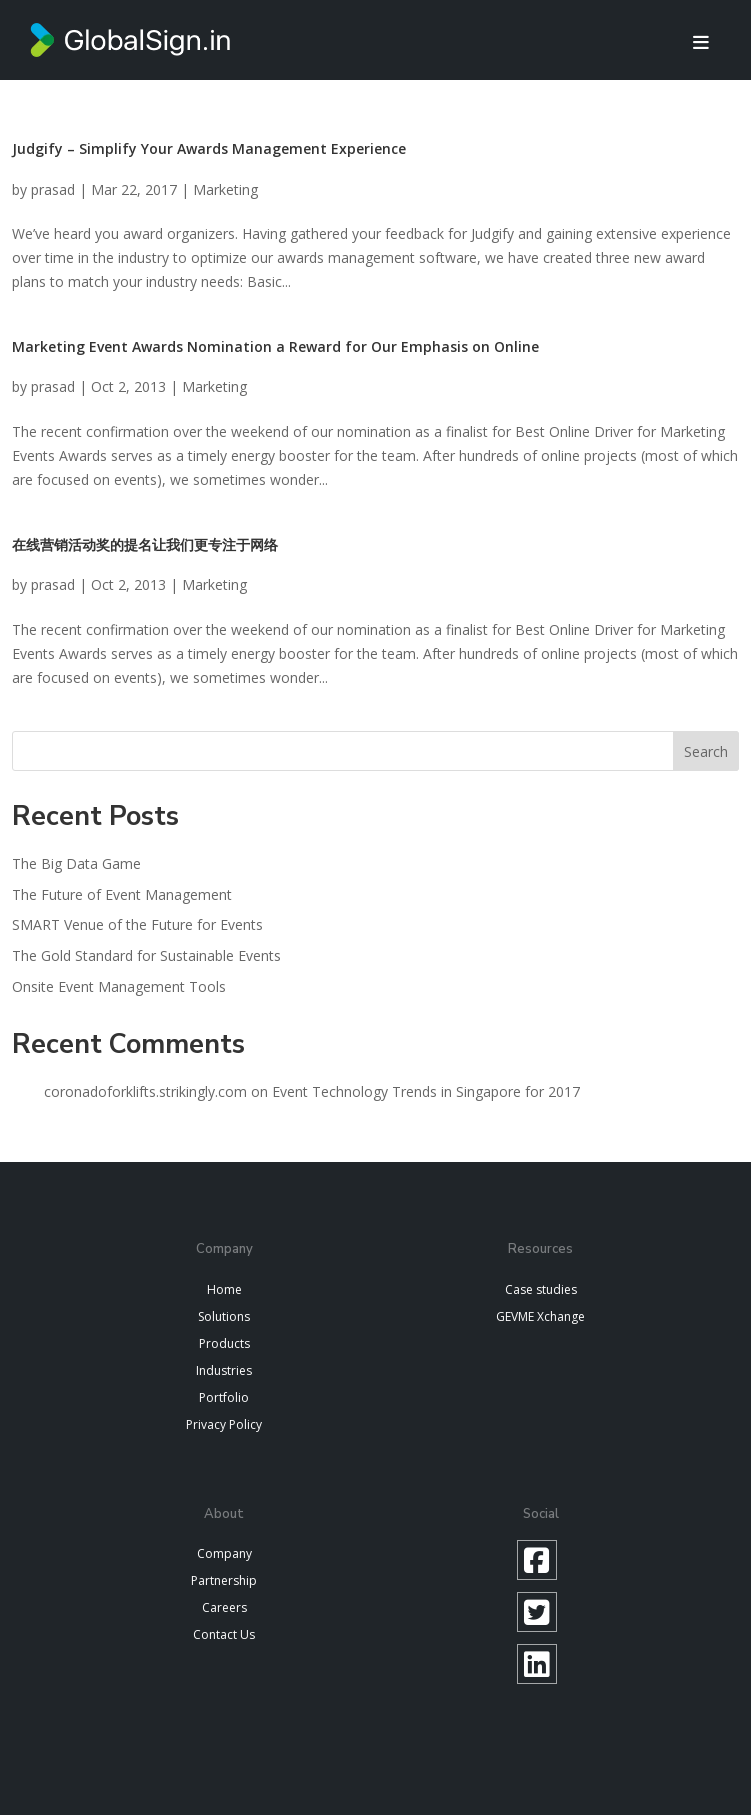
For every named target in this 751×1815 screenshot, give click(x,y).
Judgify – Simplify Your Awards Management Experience (209, 148)
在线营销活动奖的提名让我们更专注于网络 (145, 544)
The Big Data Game (76, 863)
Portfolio (224, 1397)
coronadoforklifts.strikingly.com (145, 1091)
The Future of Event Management (122, 894)
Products (224, 1343)
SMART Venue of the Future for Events (137, 924)
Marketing (225, 189)
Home (224, 1289)
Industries (224, 1370)
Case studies (541, 1289)
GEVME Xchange (540, 1316)
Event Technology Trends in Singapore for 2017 (426, 1091)
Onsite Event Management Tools (119, 986)
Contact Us (224, 1634)
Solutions (224, 1316)
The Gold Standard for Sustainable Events (146, 955)
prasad (53, 189)
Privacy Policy (224, 1424)
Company (224, 1553)
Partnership (224, 1580)
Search (706, 751)
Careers (224, 1607)
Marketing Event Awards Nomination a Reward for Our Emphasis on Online (275, 346)
